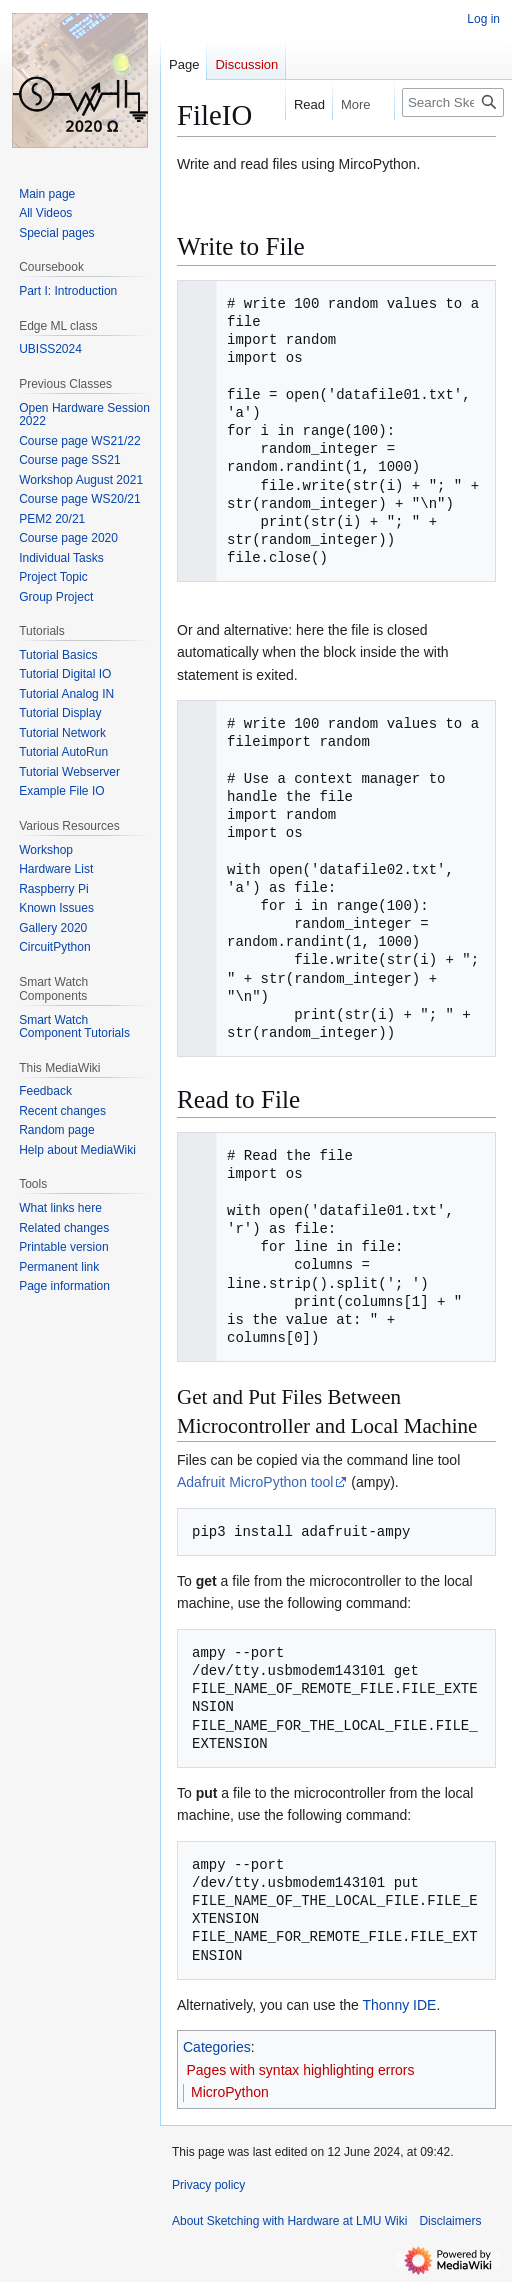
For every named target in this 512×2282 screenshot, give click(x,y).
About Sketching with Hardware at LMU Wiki (289, 2221)
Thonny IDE (399, 2005)
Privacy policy (208, 2185)
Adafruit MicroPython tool (255, 1482)
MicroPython (230, 2092)
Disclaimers (450, 2221)
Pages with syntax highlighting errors (301, 2070)
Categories (217, 2047)
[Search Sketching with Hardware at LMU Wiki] (453, 102)
